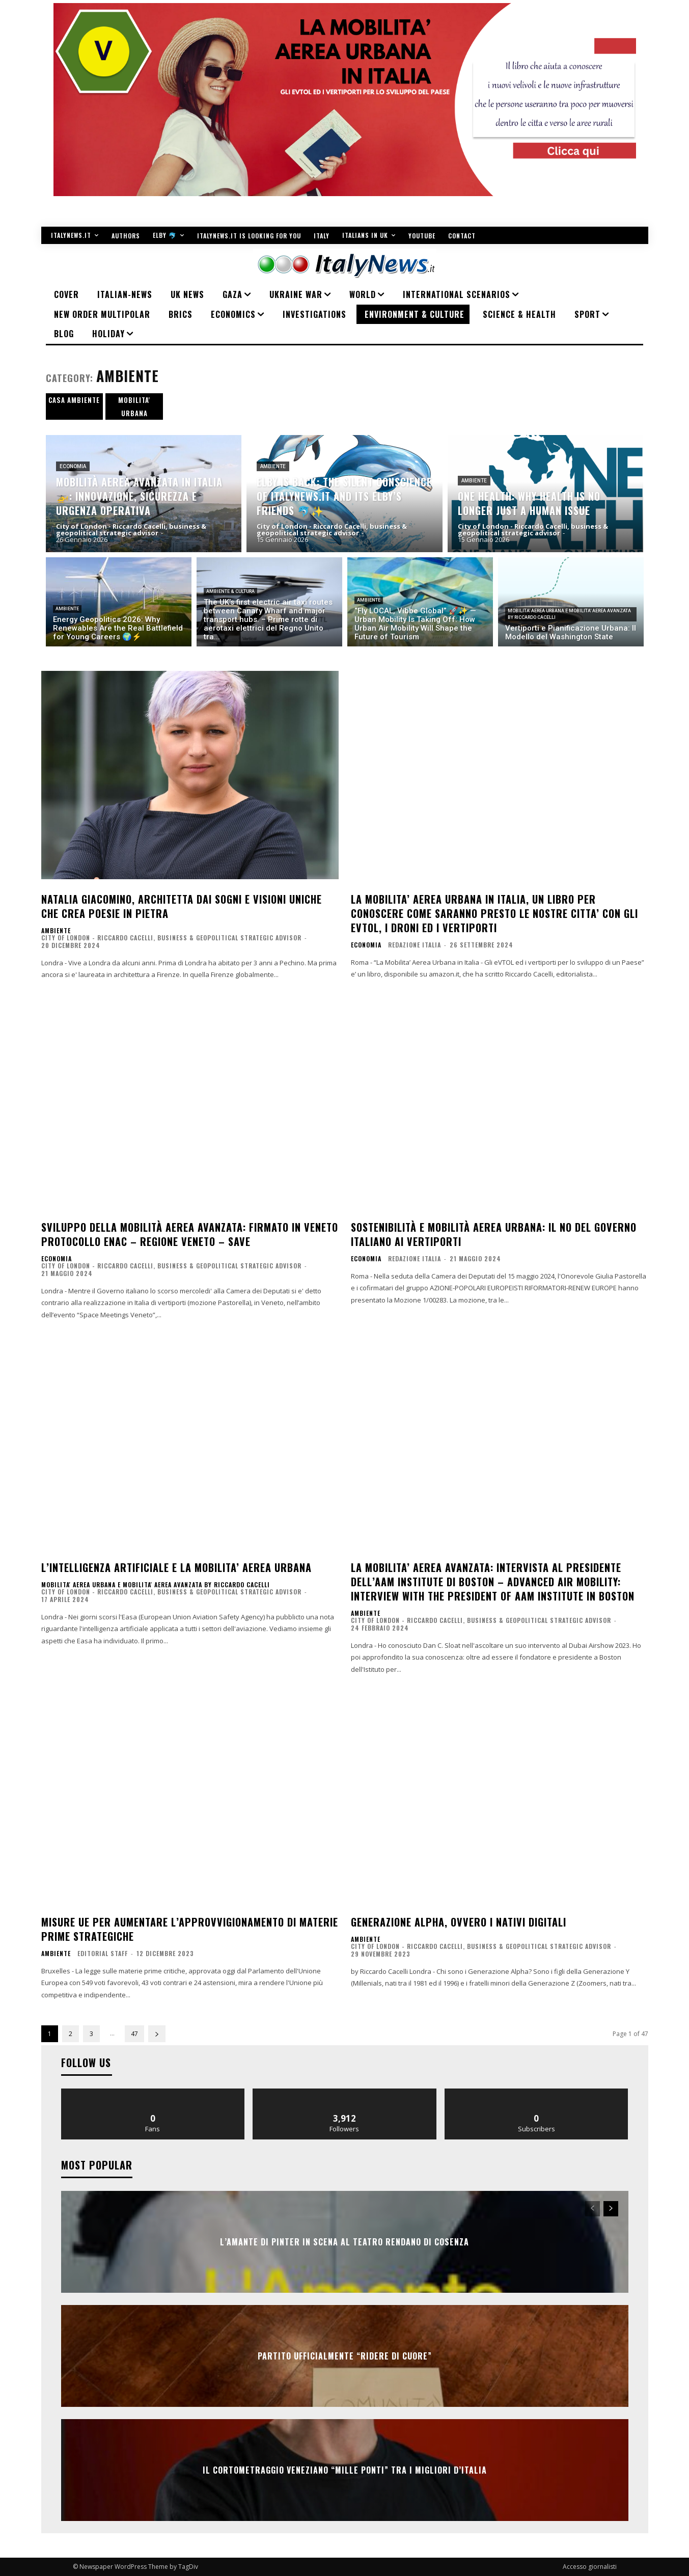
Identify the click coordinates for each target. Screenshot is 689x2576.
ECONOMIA (73, 466)
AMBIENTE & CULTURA (230, 591)
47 (134, 2033)
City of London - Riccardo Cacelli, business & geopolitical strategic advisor (171, 937)
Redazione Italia (414, 944)
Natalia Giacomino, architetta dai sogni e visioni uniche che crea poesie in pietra (181, 906)
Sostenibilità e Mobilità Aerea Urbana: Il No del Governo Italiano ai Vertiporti (494, 1234)
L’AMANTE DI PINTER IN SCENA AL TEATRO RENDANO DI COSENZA (344, 2242)
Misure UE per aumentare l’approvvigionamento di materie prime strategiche (189, 1929)
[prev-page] (592, 2208)
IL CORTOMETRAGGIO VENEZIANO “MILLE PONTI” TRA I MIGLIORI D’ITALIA (345, 2470)
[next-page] (157, 2033)
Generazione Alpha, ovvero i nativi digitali (458, 1922)
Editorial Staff (102, 1953)
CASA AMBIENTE (74, 400)
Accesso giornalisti (590, 2566)
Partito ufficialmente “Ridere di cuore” (345, 2356)
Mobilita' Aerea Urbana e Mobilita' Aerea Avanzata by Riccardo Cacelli (569, 614)
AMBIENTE (273, 466)
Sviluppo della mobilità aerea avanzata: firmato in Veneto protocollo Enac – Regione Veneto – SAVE (189, 1234)
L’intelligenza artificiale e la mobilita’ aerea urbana (176, 1567)
